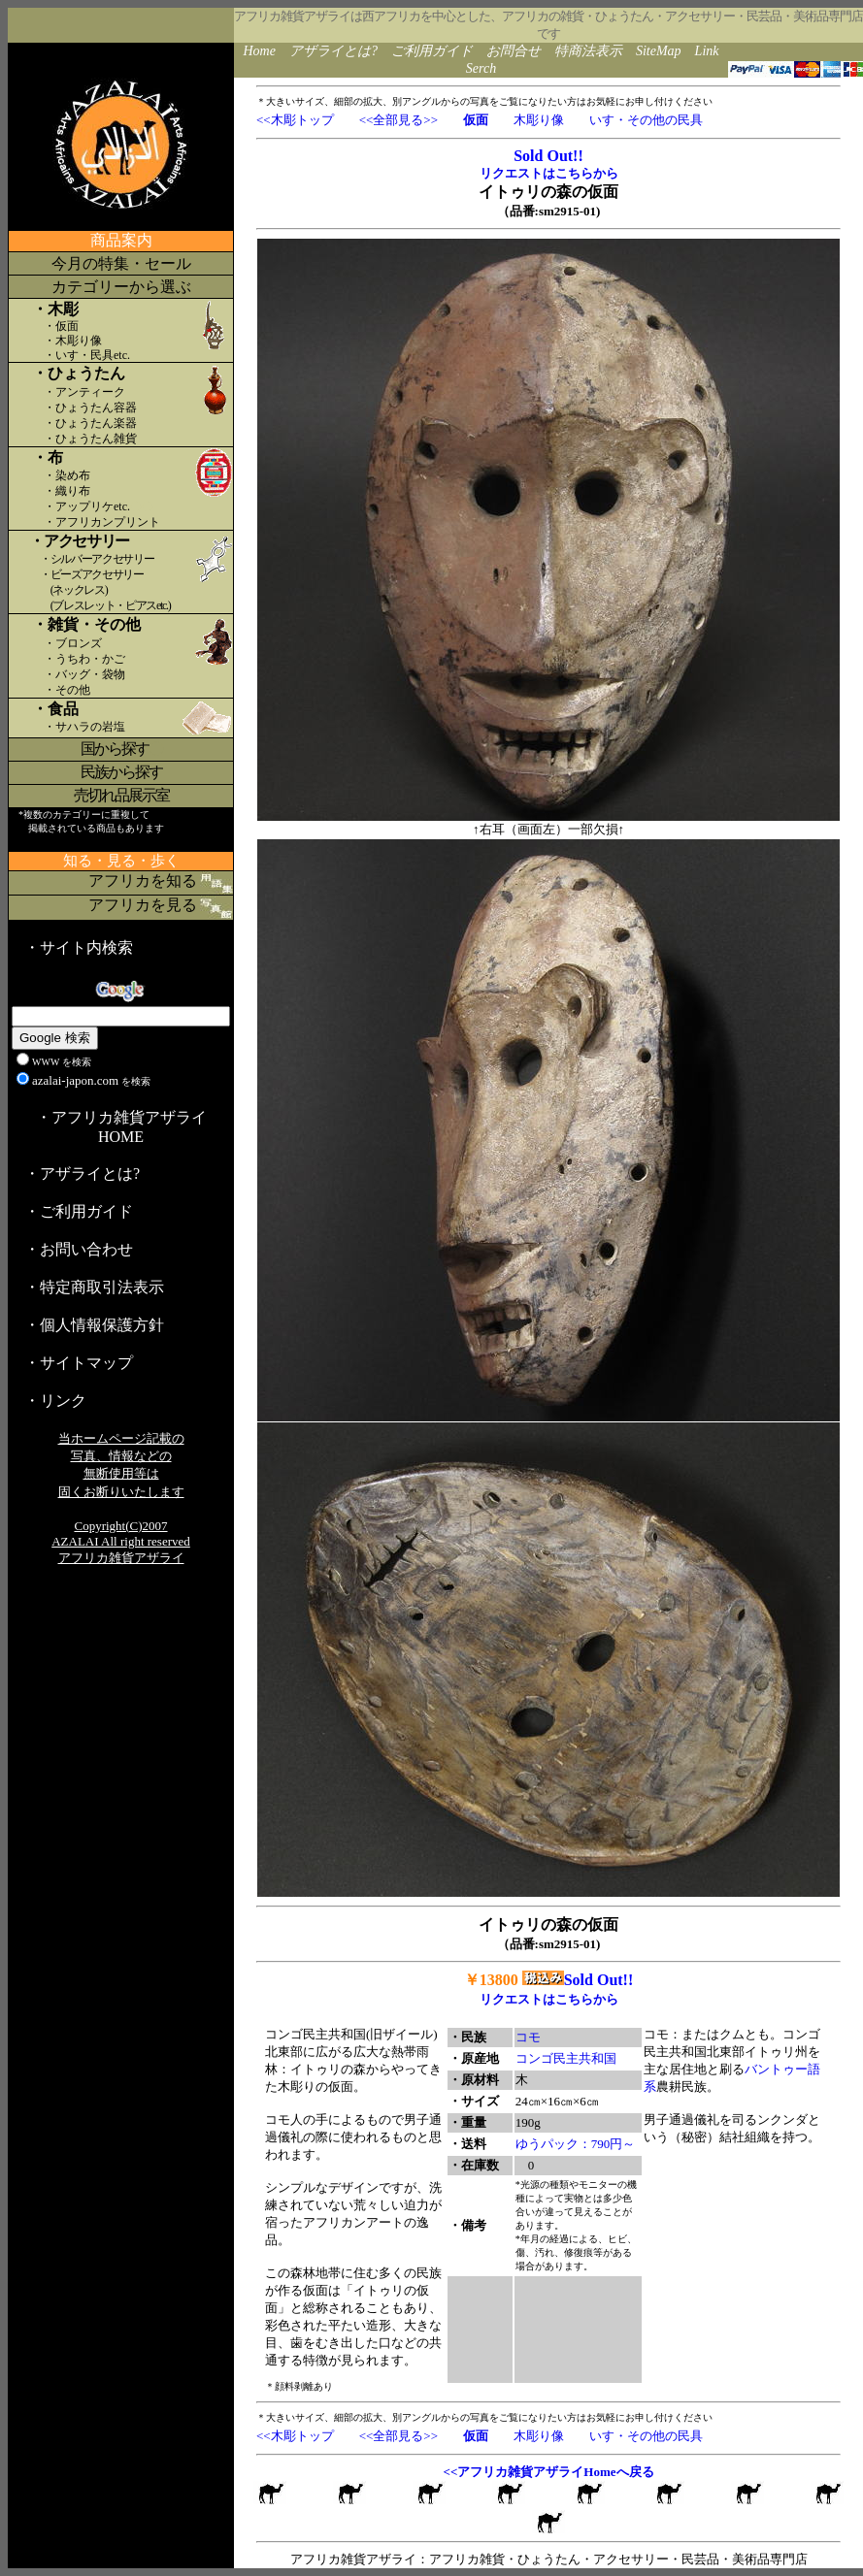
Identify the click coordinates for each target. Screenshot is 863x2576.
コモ (528, 2037)
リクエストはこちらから (549, 173)
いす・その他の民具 (646, 120)
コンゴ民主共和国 (565, 2058)
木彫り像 (539, 120)
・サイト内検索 (78, 947)
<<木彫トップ (295, 120)
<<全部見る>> (398, 120)
